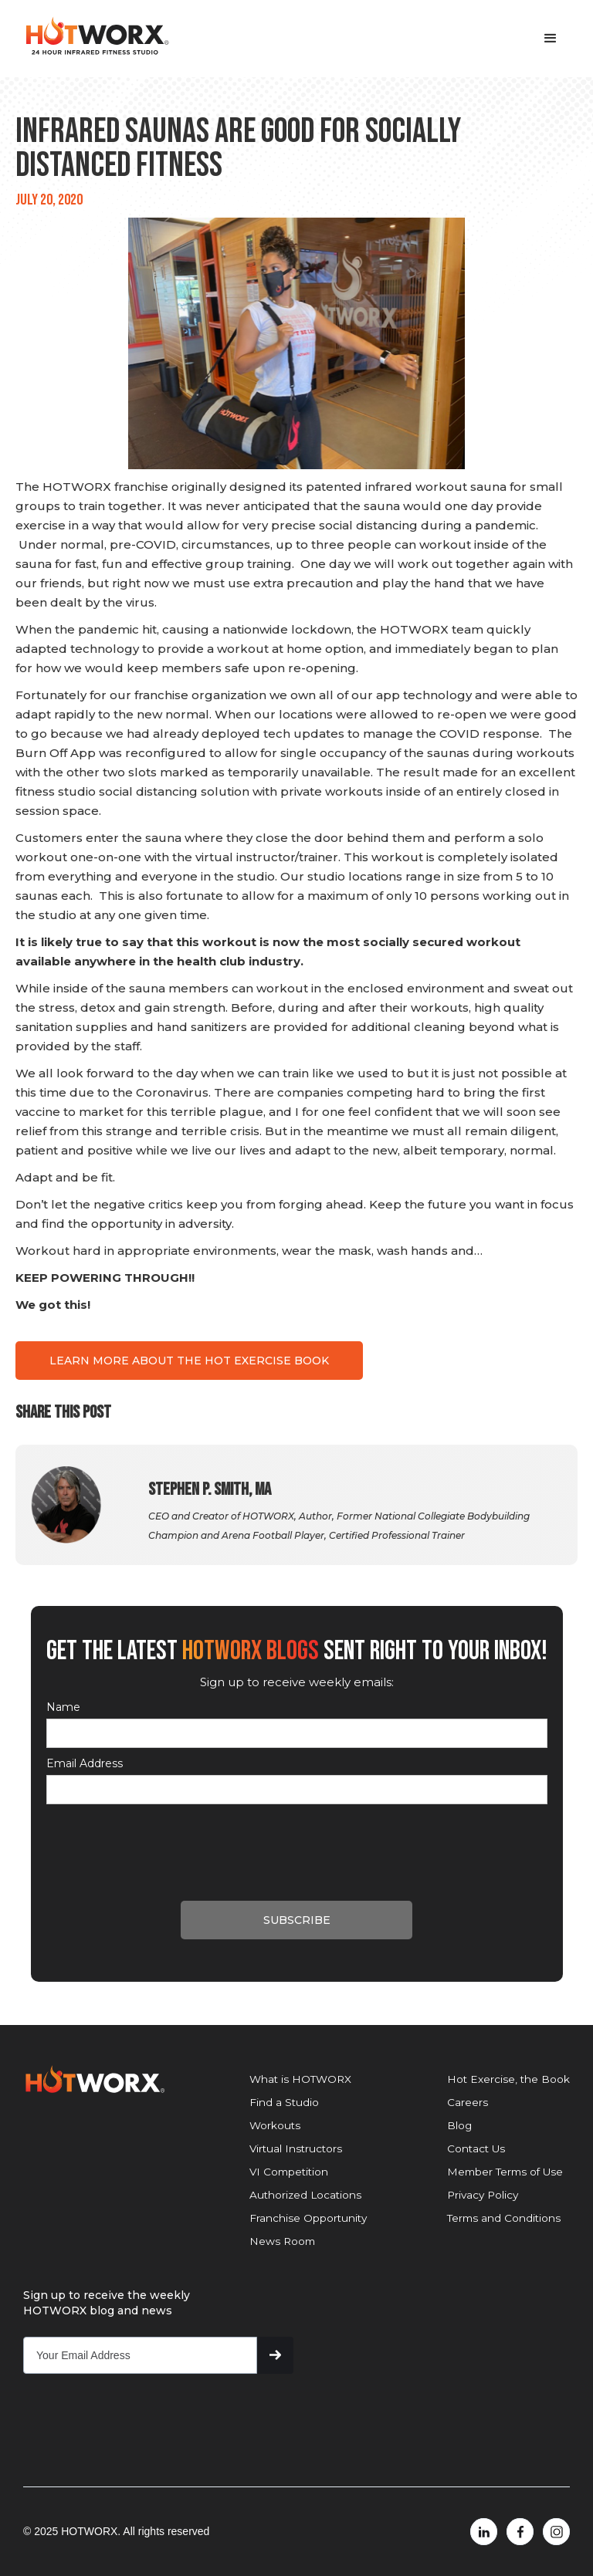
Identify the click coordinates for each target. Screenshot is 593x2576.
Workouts (274, 2125)
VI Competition (288, 2171)
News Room (282, 2241)
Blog (459, 2125)
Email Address (84, 1763)
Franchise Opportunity (308, 2218)
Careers (467, 2102)
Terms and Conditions (504, 2218)
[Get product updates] (140, 2355)
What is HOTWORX (300, 2079)
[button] (550, 38)
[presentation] (163, 1842)
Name (63, 1707)
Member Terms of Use (505, 2171)
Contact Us (476, 2148)
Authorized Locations (305, 2195)
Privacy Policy (482, 2195)
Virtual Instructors (295, 2148)
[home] (96, 36)
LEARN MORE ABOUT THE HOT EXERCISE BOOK (189, 1360)
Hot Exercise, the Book (508, 2079)
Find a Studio (284, 2102)
